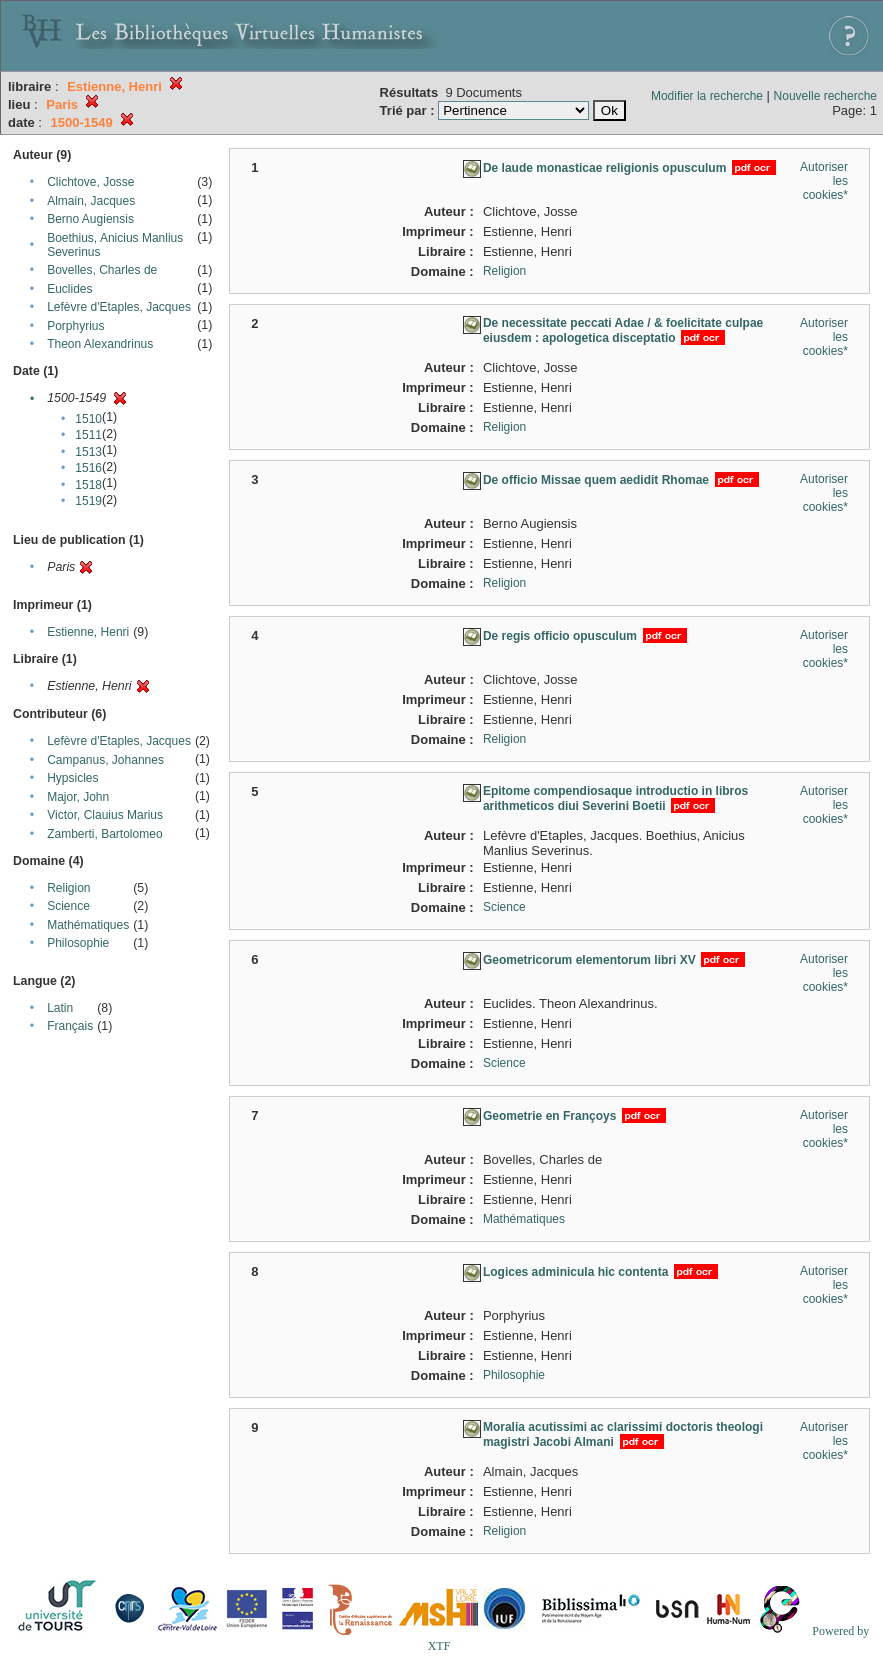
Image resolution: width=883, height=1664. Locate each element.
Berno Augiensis (90, 219)
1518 (88, 485)
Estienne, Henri (88, 632)
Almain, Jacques (91, 201)
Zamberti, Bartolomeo (104, 834)
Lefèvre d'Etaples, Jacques (119, 307)
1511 (88, 435)
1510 (88, 419)
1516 (88, 468)
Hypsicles (72, 778)
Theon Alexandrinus (100, 344)
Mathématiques (88, 925)
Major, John (78, 797)
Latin (60, 1008)
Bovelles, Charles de (102, 270)
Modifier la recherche (707, 96)
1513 (88, 452)
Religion (68, 888)
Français (70, 1026)
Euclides (69, 289)
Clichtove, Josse (90, 182)
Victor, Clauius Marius (105, 815)
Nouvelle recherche (825, 96)
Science (68, 906)
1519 (88, 501)
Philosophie (78, 943)
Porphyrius (75, 326)
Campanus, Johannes (105, 760)
